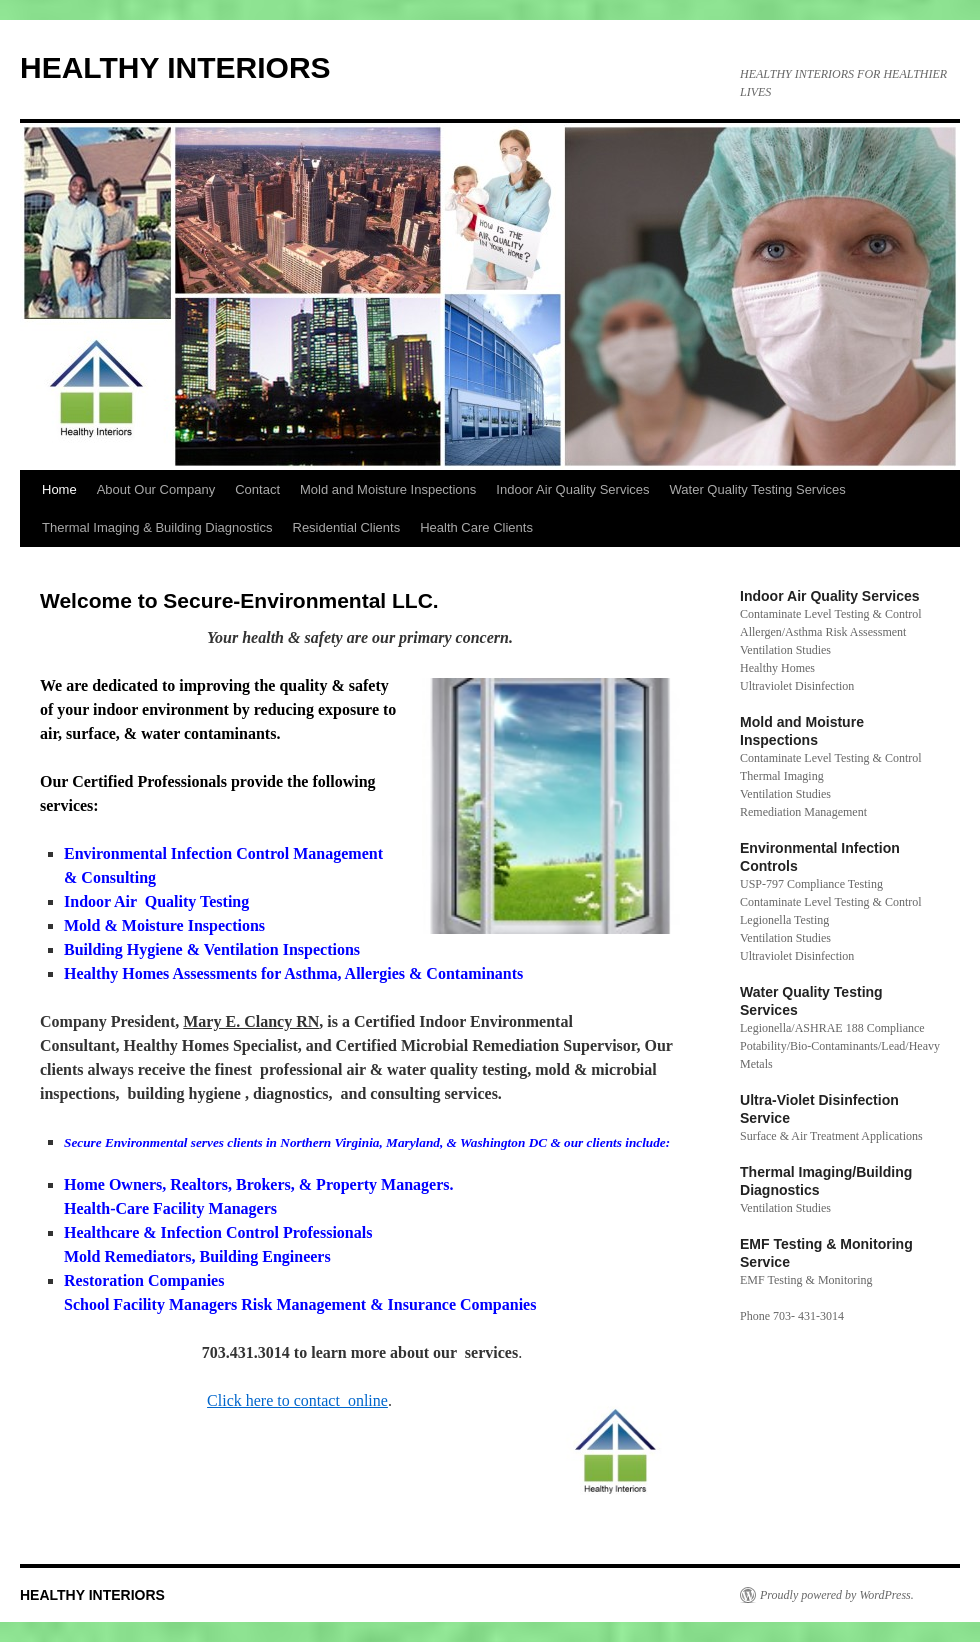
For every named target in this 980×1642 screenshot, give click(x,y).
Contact (257, 489)
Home (59, 489)
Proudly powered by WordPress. (837, 1595)
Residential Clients (347, 527)
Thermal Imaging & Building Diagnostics (157, 527)
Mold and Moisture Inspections (388, 489)
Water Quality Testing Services (758, 489)
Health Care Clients (476, 527)
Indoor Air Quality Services (572, 489)
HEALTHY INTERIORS (175, 67)
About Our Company (156, 489)
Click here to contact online (297, 1400)
